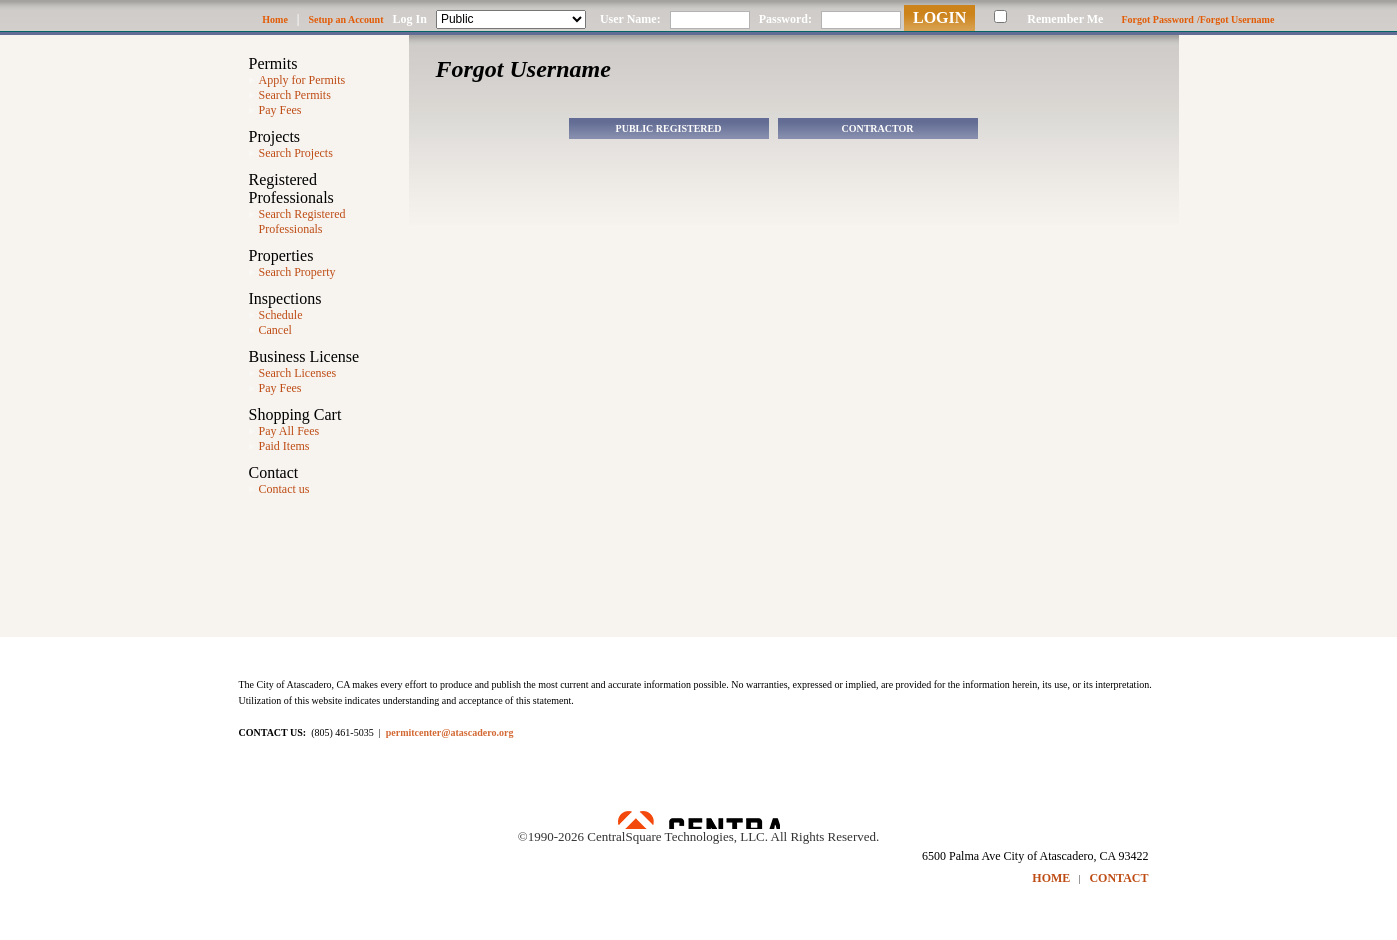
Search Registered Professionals (302, 221)
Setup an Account (346, 19)
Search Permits (295, 95)
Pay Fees (280, 110)
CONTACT (1118, 878)
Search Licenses (298, 373)
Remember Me (1065, 19)
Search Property (297, 272)
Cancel (275, 330)
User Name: (630, 19)
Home (275, 19)
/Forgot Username (1235, 19)
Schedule (281, 315)
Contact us (284, 489)
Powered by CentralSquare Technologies (699, 820)
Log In (410, 19)
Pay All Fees (289, 431)
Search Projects (296, 153)
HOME (1051, 878)
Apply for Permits (302, 80)
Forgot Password (1157, 19)
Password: (785, 19)
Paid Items (284, 446)
